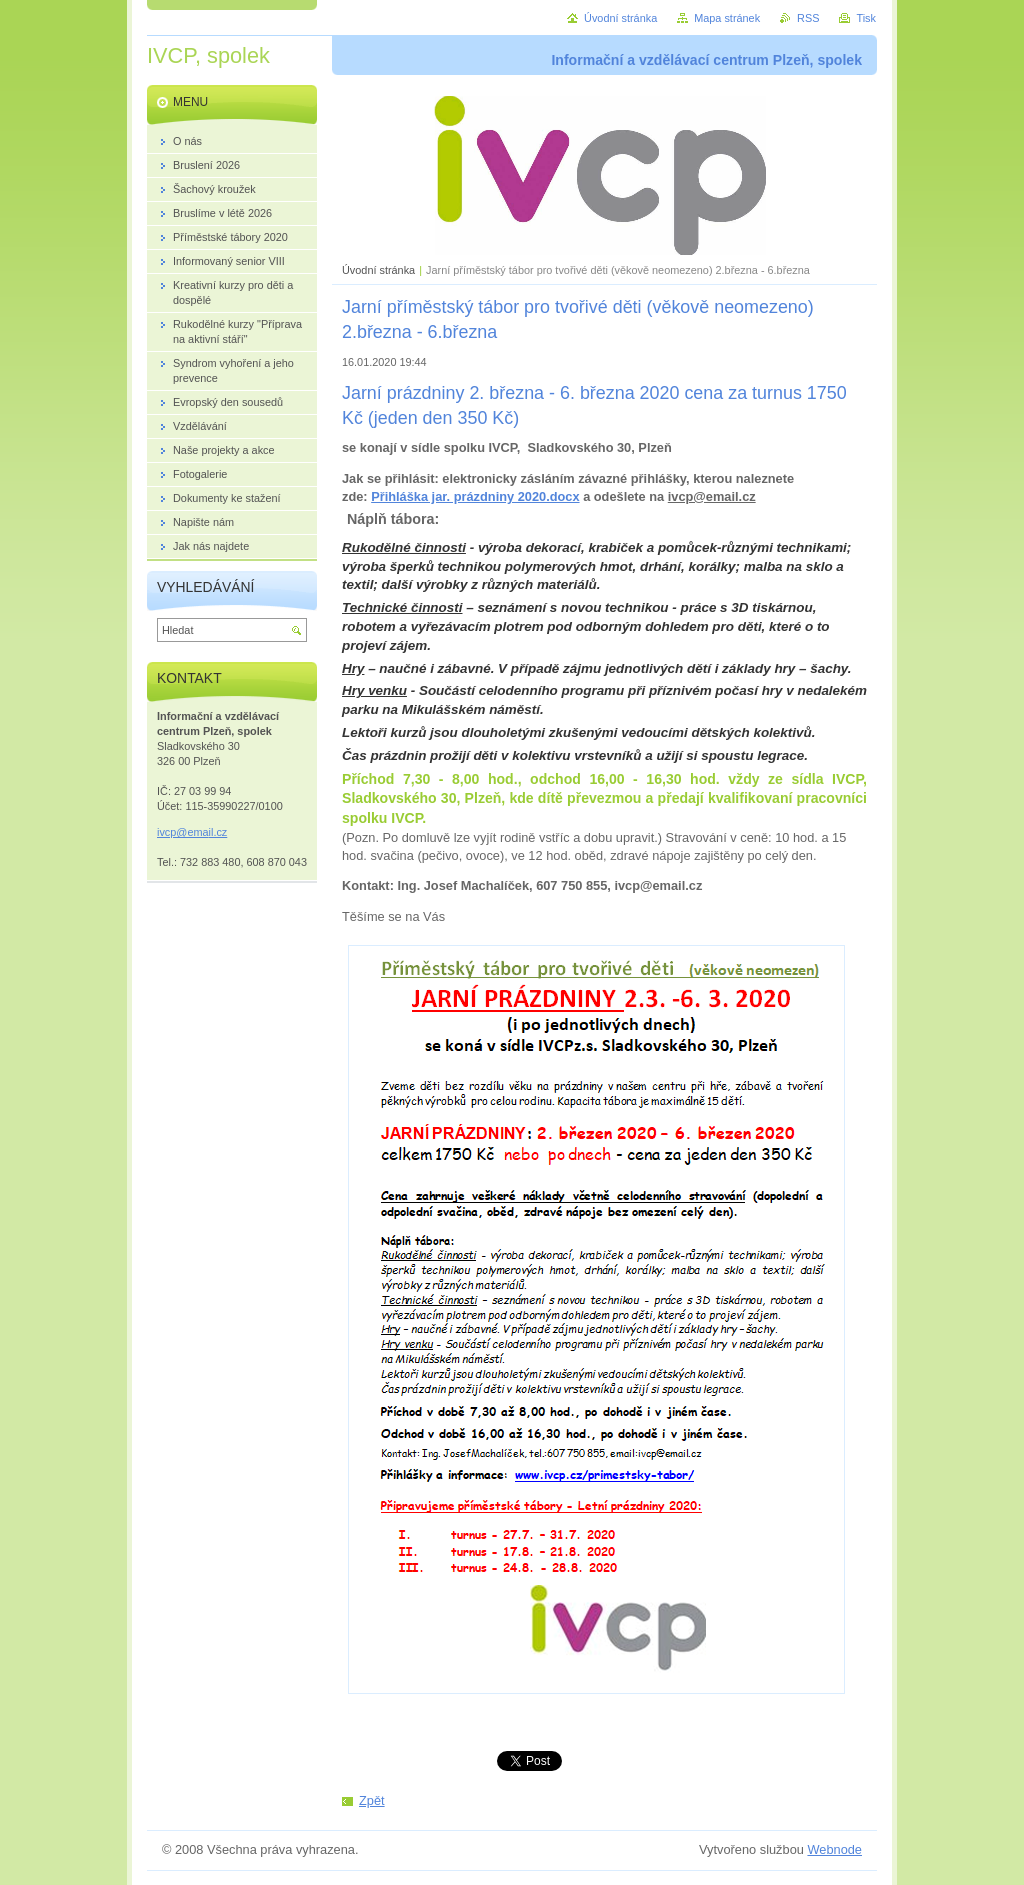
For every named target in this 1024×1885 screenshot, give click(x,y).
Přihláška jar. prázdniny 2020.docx (475, 496)
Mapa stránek (727, 18)
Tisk (866, 18)
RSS (808, 18)
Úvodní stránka (378, 270)
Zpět (372, 1800)
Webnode (834, 1849)
